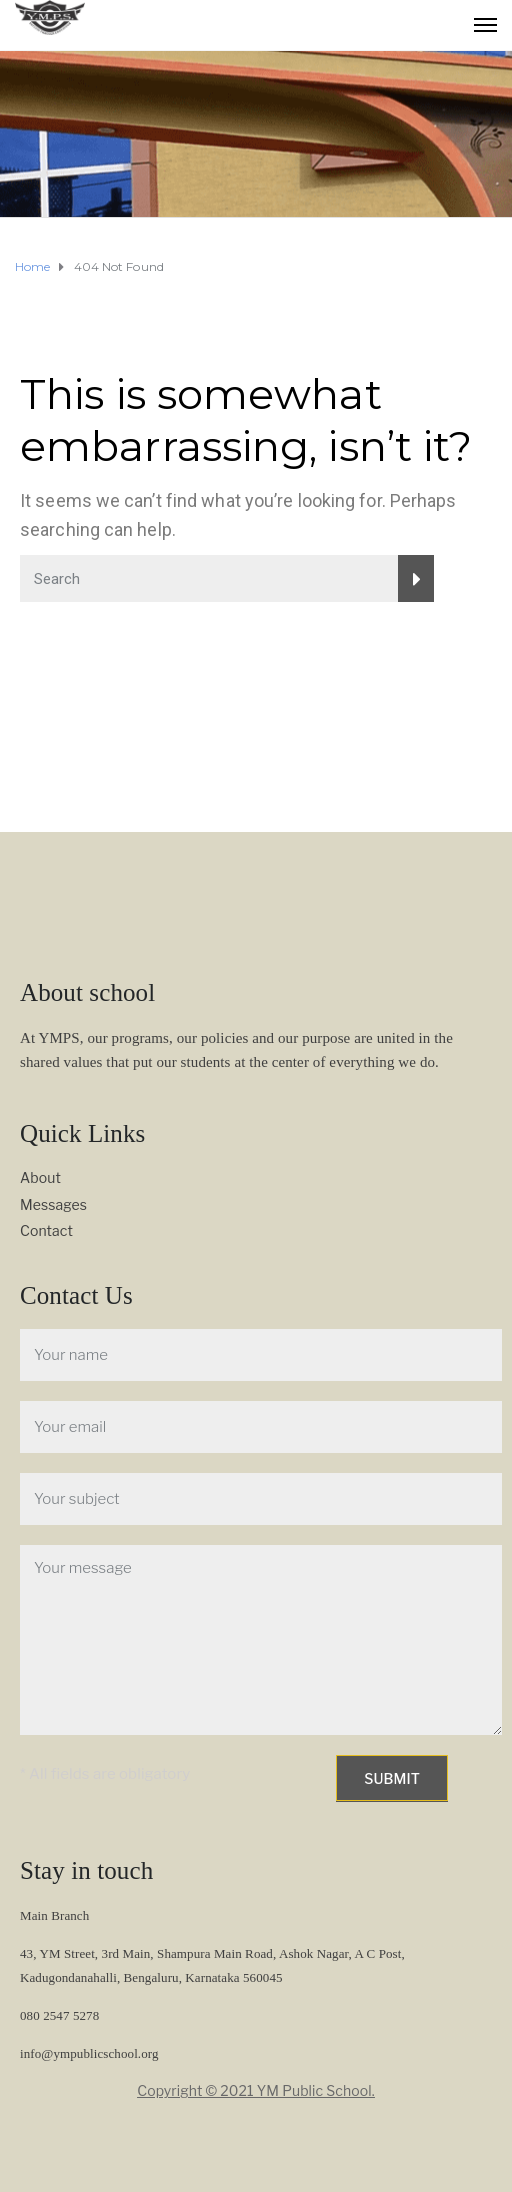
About (40, 1177)
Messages (53, 1204)
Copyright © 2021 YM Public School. (256, 2090)
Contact (46, 1230)
